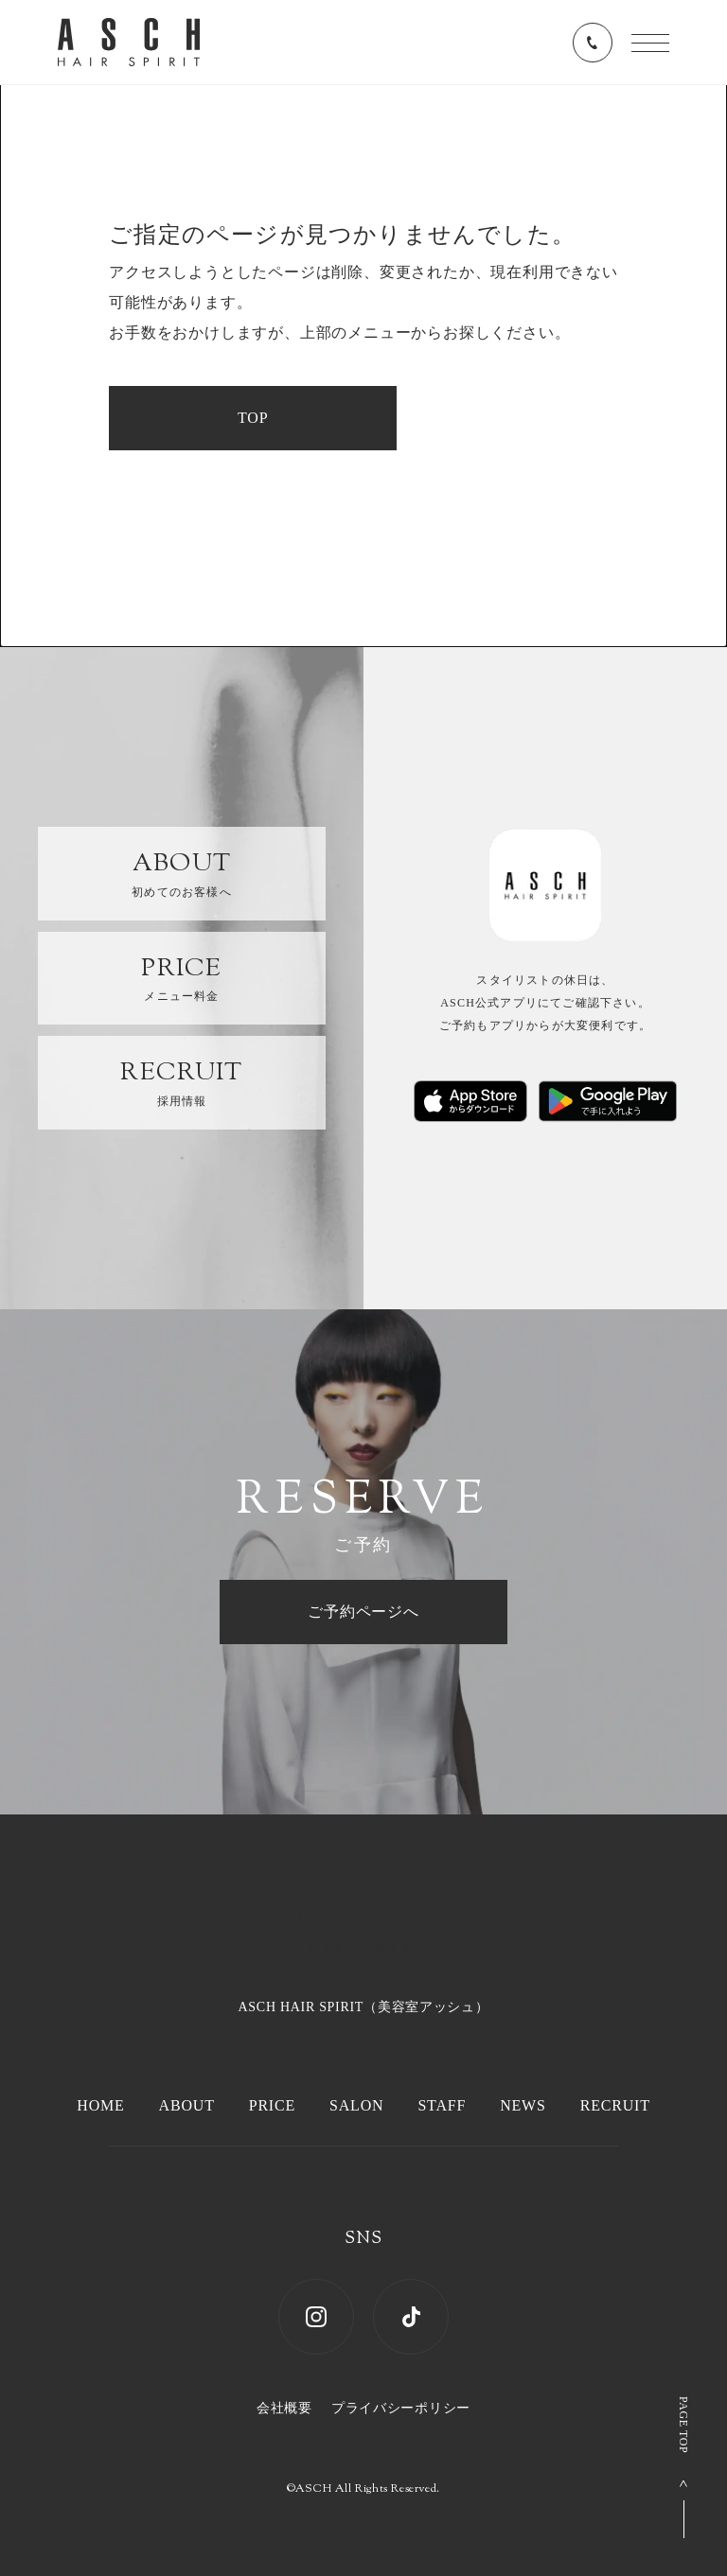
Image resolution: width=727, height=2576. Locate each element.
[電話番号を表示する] (592, 42)
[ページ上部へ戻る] (683, 2467)
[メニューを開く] (650, 43)
